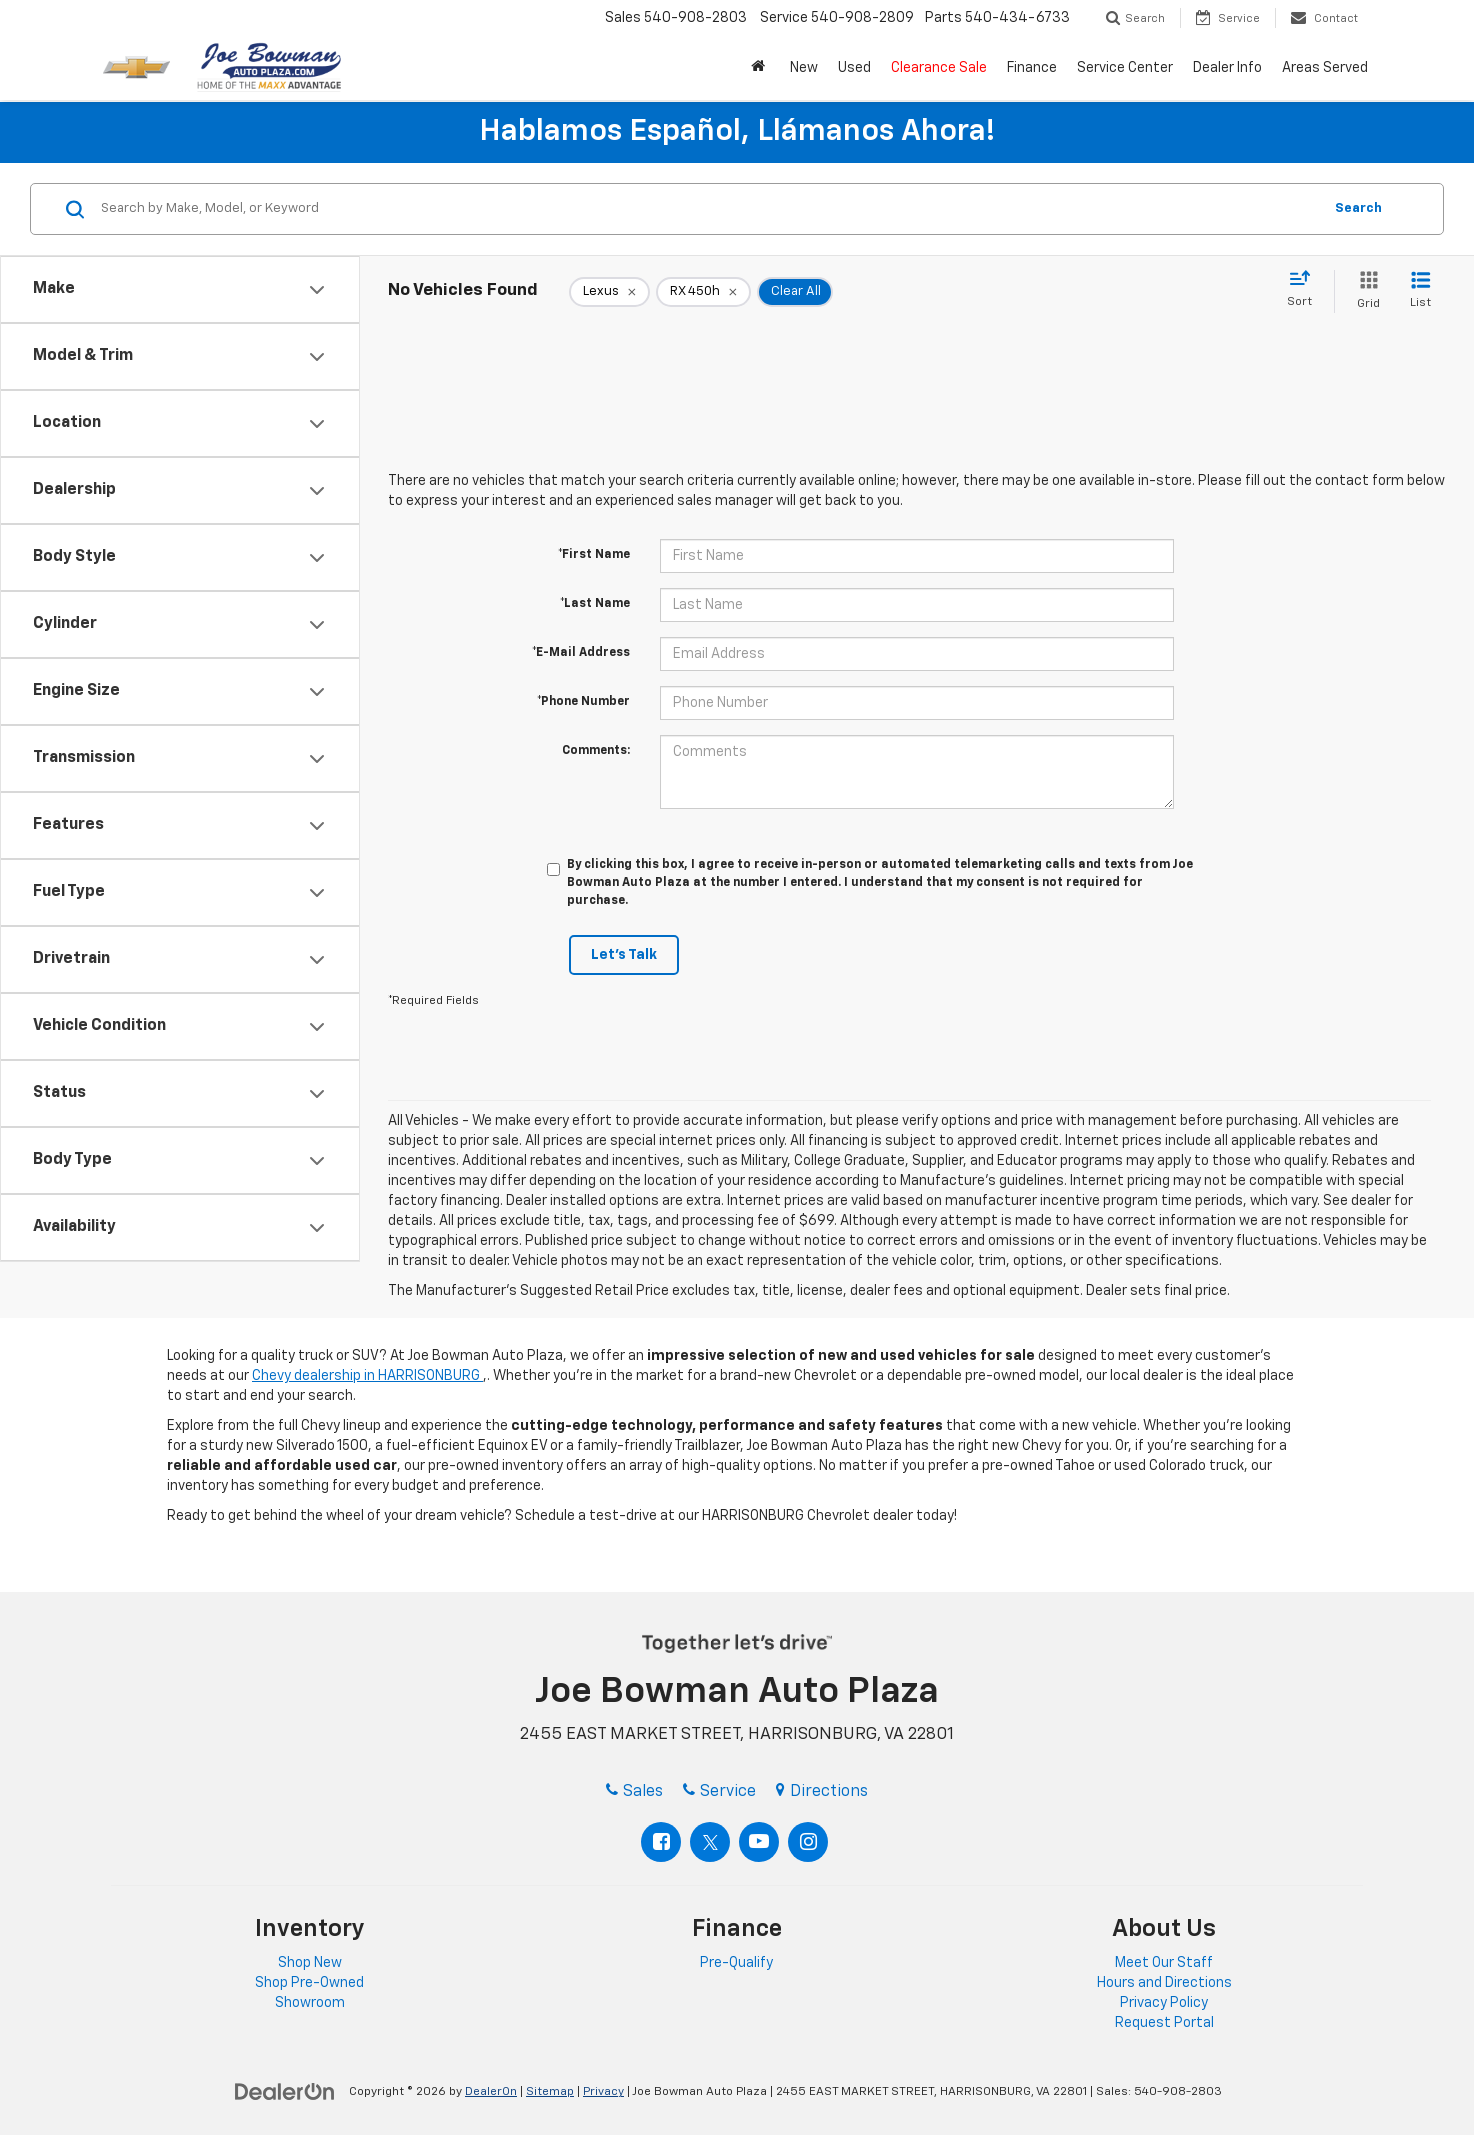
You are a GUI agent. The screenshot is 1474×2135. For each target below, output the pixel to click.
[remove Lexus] (609, 292)
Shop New (310, 1963)
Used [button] (854, 68)
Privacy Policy (1164, 2003)
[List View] (1420, 291)
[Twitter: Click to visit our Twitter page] (710, 1842)
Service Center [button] (1125, 68)
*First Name (594, 555)
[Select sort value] (1305, 290)
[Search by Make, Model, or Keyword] (708, 209)
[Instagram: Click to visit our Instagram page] (808, 1842)
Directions (822, 1792)
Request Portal (1164, 2023)
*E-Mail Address (581, 653)
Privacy (603, 2092)
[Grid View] (1364, 291)
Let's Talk (624, 955)
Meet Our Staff (1164, 1963)
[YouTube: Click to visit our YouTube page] (759, 1842)
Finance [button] (1032, 68)
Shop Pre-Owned (309, 1983)
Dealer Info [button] (1227, 68)
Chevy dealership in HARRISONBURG (367, 1376)
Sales (634, 1792)
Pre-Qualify (736, 1963)
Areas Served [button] (1325, 68)
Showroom (310, 2003)
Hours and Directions (1164, 1983)
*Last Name (595, 604)
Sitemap (550, 2092)
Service (719, 1792)
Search (1358, 208)
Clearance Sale (939, 68)
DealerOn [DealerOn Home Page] (491, 2092)
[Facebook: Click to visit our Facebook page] (661, 1842)
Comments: (596, 751)
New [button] (804, 68)
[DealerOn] (285, 2091)
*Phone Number (583, 702)
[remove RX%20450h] (703, 292)
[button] (760, 68)
